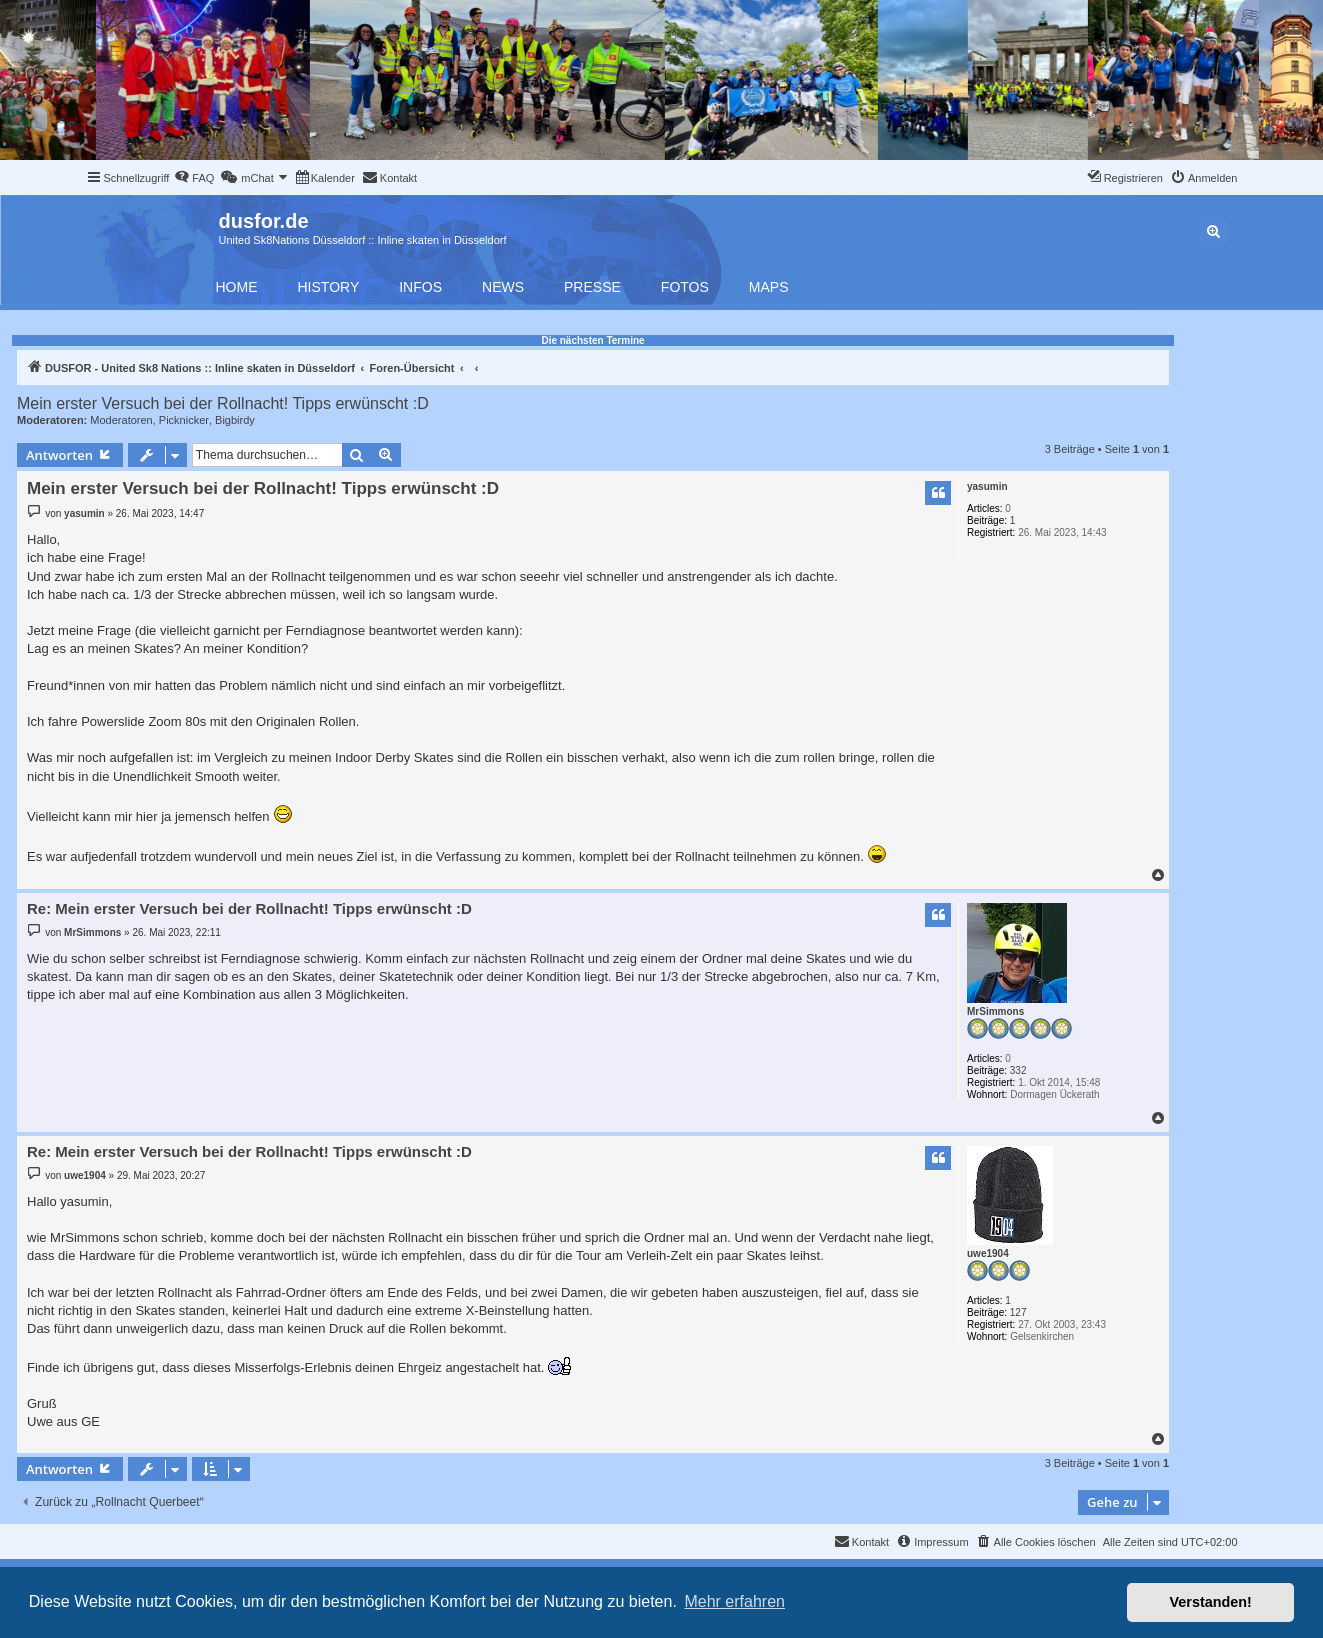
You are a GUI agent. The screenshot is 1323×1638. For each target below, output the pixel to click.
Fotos (685, 287)
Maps (769, 287)
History (329, 287)
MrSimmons (995, 1011)
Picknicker (184, 420)
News (503, 287)
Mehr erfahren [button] (734, 1601)
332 (1018, 1070)
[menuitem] (194, 178)
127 (1018, 1312)
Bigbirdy (235, 420)
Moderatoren (121, 420)
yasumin (987, 486)
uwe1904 (988, 1253)
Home (237, 287)
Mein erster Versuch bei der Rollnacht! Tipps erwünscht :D (223, 403)
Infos (420, 287)
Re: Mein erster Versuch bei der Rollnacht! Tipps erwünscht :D (249, 908)
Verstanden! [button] (1211, 1602)
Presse (592, 287)
